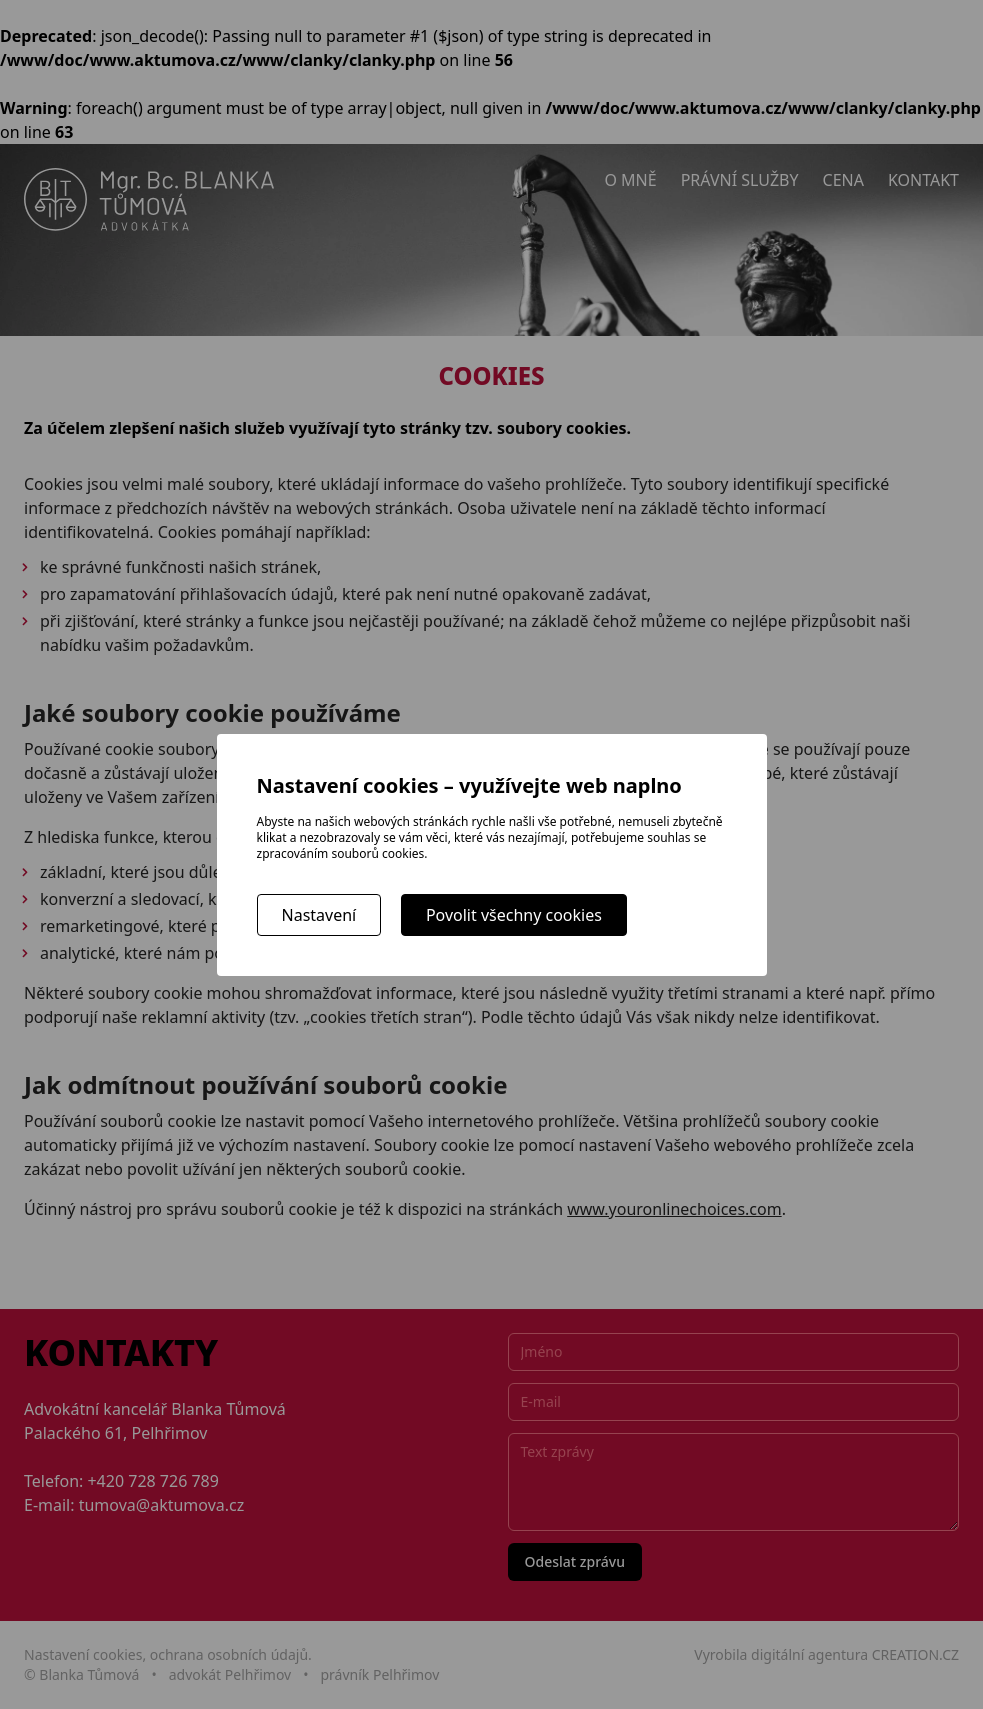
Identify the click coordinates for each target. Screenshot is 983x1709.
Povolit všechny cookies (514, 915)
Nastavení (319, 915)
